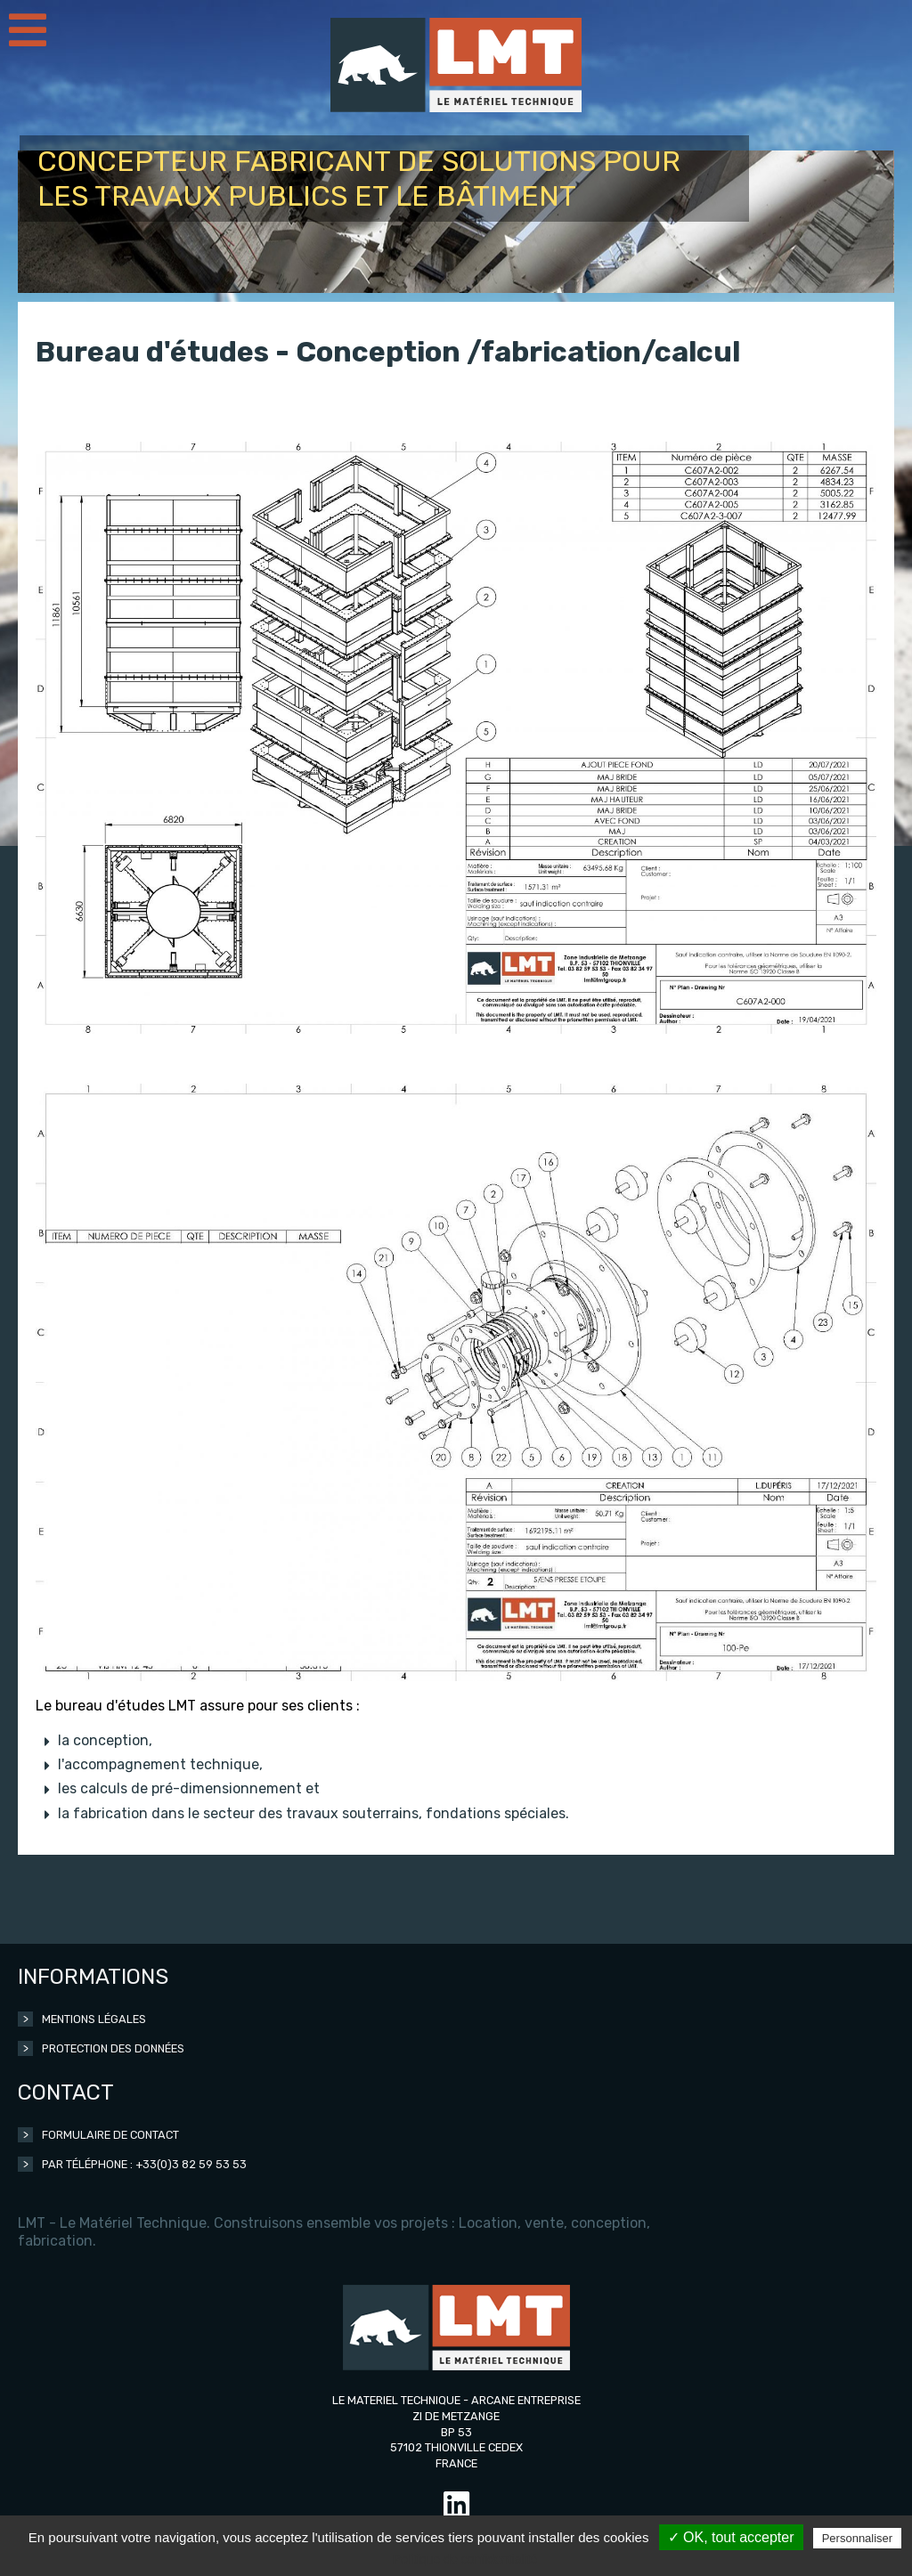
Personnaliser (857, 2538)
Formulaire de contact (110, 2134)
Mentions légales (94, 2019)
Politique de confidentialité (465, 2559)
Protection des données (113, 2048)
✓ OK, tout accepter (731, 2537)
